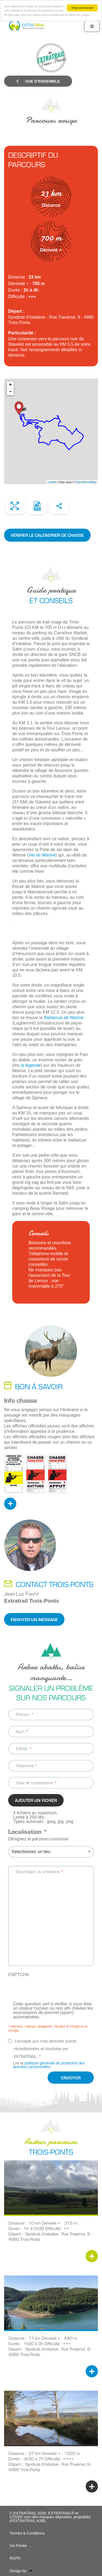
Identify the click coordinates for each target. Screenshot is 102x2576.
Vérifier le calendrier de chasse (47, 535)
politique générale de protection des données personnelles (49, 2065)
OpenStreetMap (86, 482)
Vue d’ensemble (38, 81)
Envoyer (71, 2077)
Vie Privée (18, 2545)
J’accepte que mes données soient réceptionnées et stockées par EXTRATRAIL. (45, 2048)
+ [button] (10, 385)
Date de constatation (34, 1782)
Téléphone (25, 1765)
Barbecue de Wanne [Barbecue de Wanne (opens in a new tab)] (64, 1017)
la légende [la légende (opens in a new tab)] (31, 1065)
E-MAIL (22, 1748)
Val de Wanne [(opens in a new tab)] (42, 855)
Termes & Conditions (27, 2533)
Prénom (23, 1714)
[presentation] (49, 1991)
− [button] (10, 392)
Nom (20, 1731)
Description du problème (38, 1871)
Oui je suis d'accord (82, 7)
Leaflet (52, 482)
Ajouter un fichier (36, 1800)
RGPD (15, 2558)
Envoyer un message (34, 1619)
